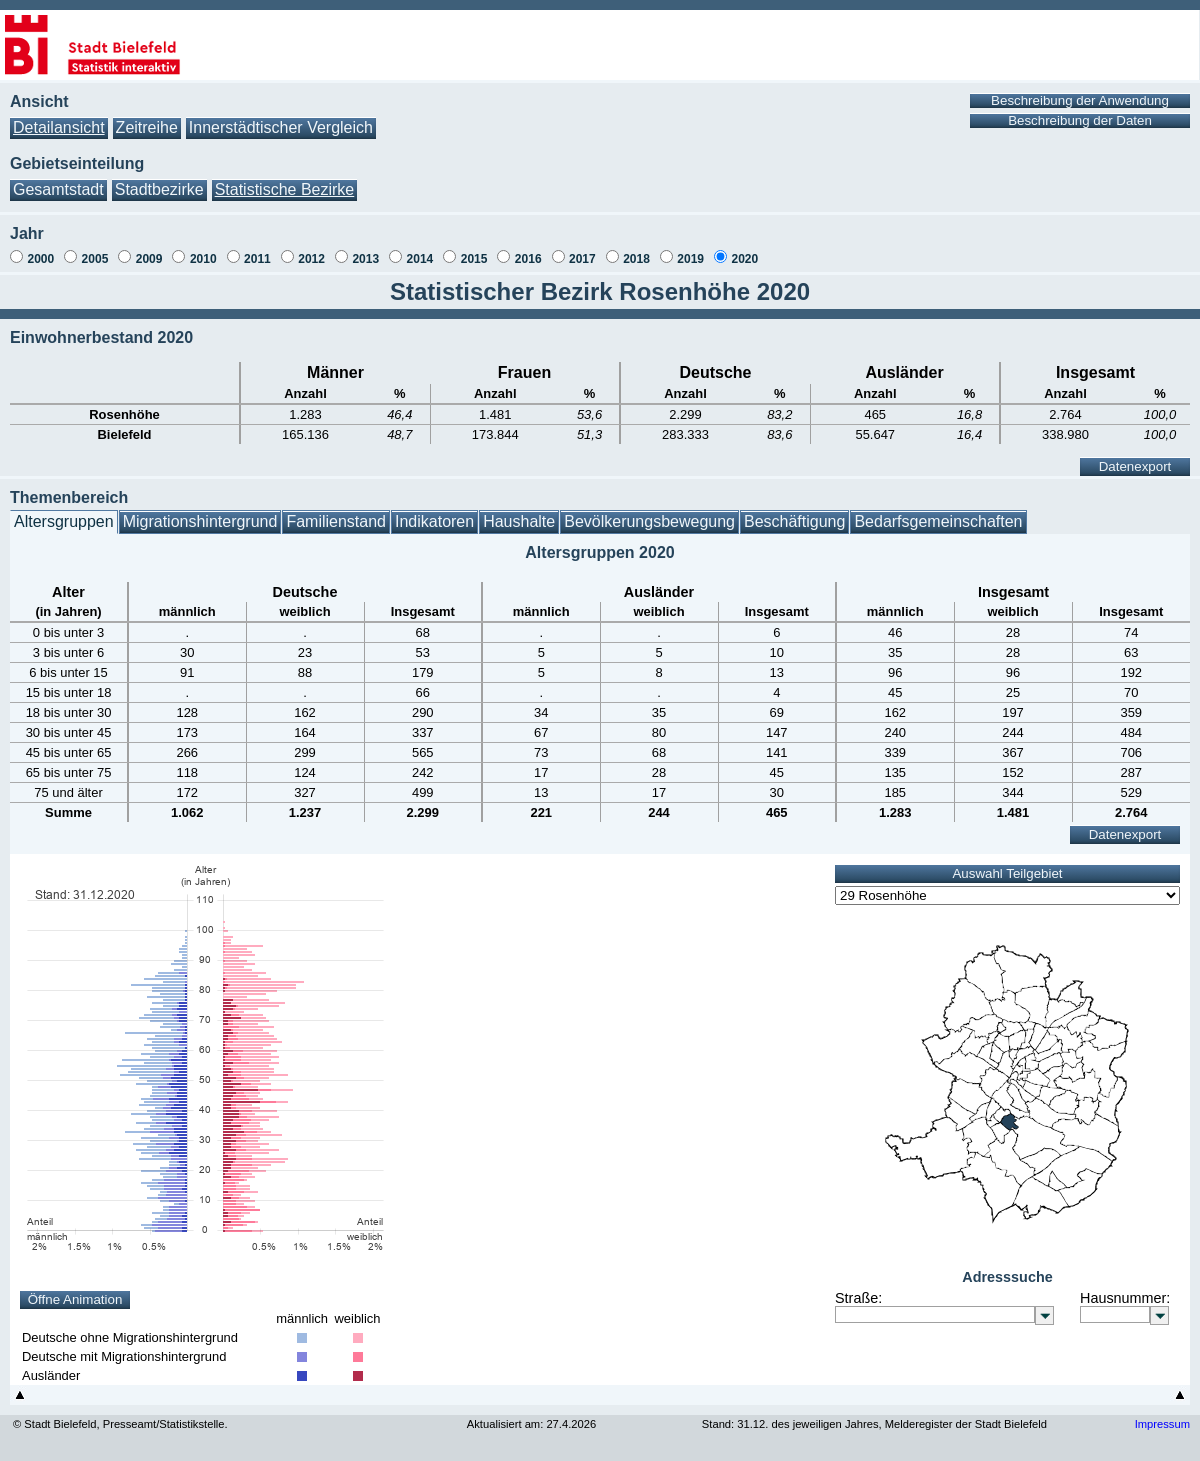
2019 (690, 259)
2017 (582, 259)
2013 (365, 259)
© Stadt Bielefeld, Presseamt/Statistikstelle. (120, 1424)
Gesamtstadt (58, 189)
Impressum (1162, 1424)
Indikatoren (434, 521)
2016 (528, 259)
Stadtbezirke (159, 189)
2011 (257, 259)
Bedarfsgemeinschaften (938, 521)
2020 (744, 259)
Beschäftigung (794, 521)
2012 (311, 259)
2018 (636, 259)
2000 (40, 259)
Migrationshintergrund (200, 521)
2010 (203, 259)
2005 (95, 259)
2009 (149, 259)
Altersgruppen (64, 521)
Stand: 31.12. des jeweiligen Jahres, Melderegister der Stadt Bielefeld (874, 1424)
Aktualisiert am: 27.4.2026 (531, 1424)
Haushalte (519, 521)
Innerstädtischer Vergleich (281, 127)
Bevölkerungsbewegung (649, 521)
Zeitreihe (147, 127)
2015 (474, 259)
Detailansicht (59, 127)
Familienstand (336, 521)
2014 (420, 259)
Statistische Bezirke (285, 189)
